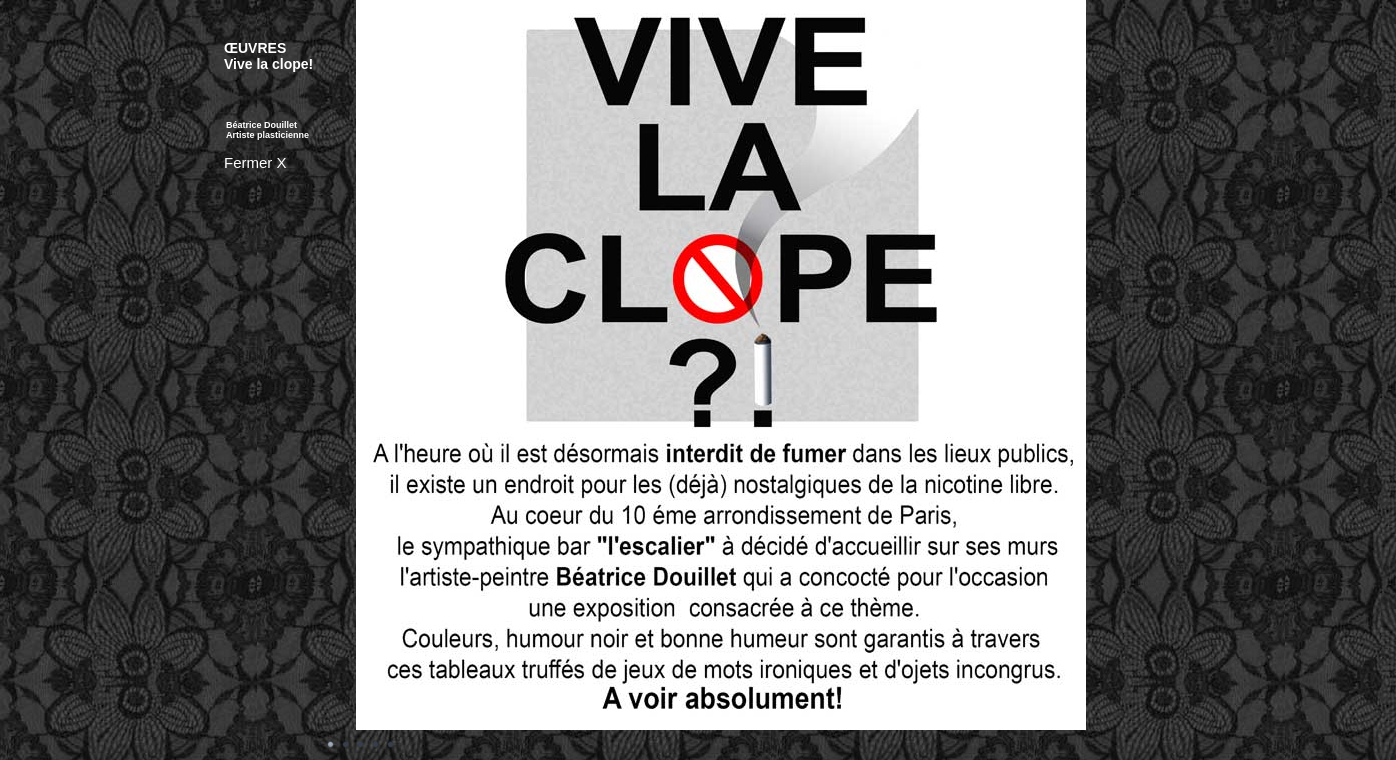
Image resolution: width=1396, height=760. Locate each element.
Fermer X (255, 162)
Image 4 (376, 745)
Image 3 (361, 745)
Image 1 (331, 745)
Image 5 (391, 745)
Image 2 (346, 745)
